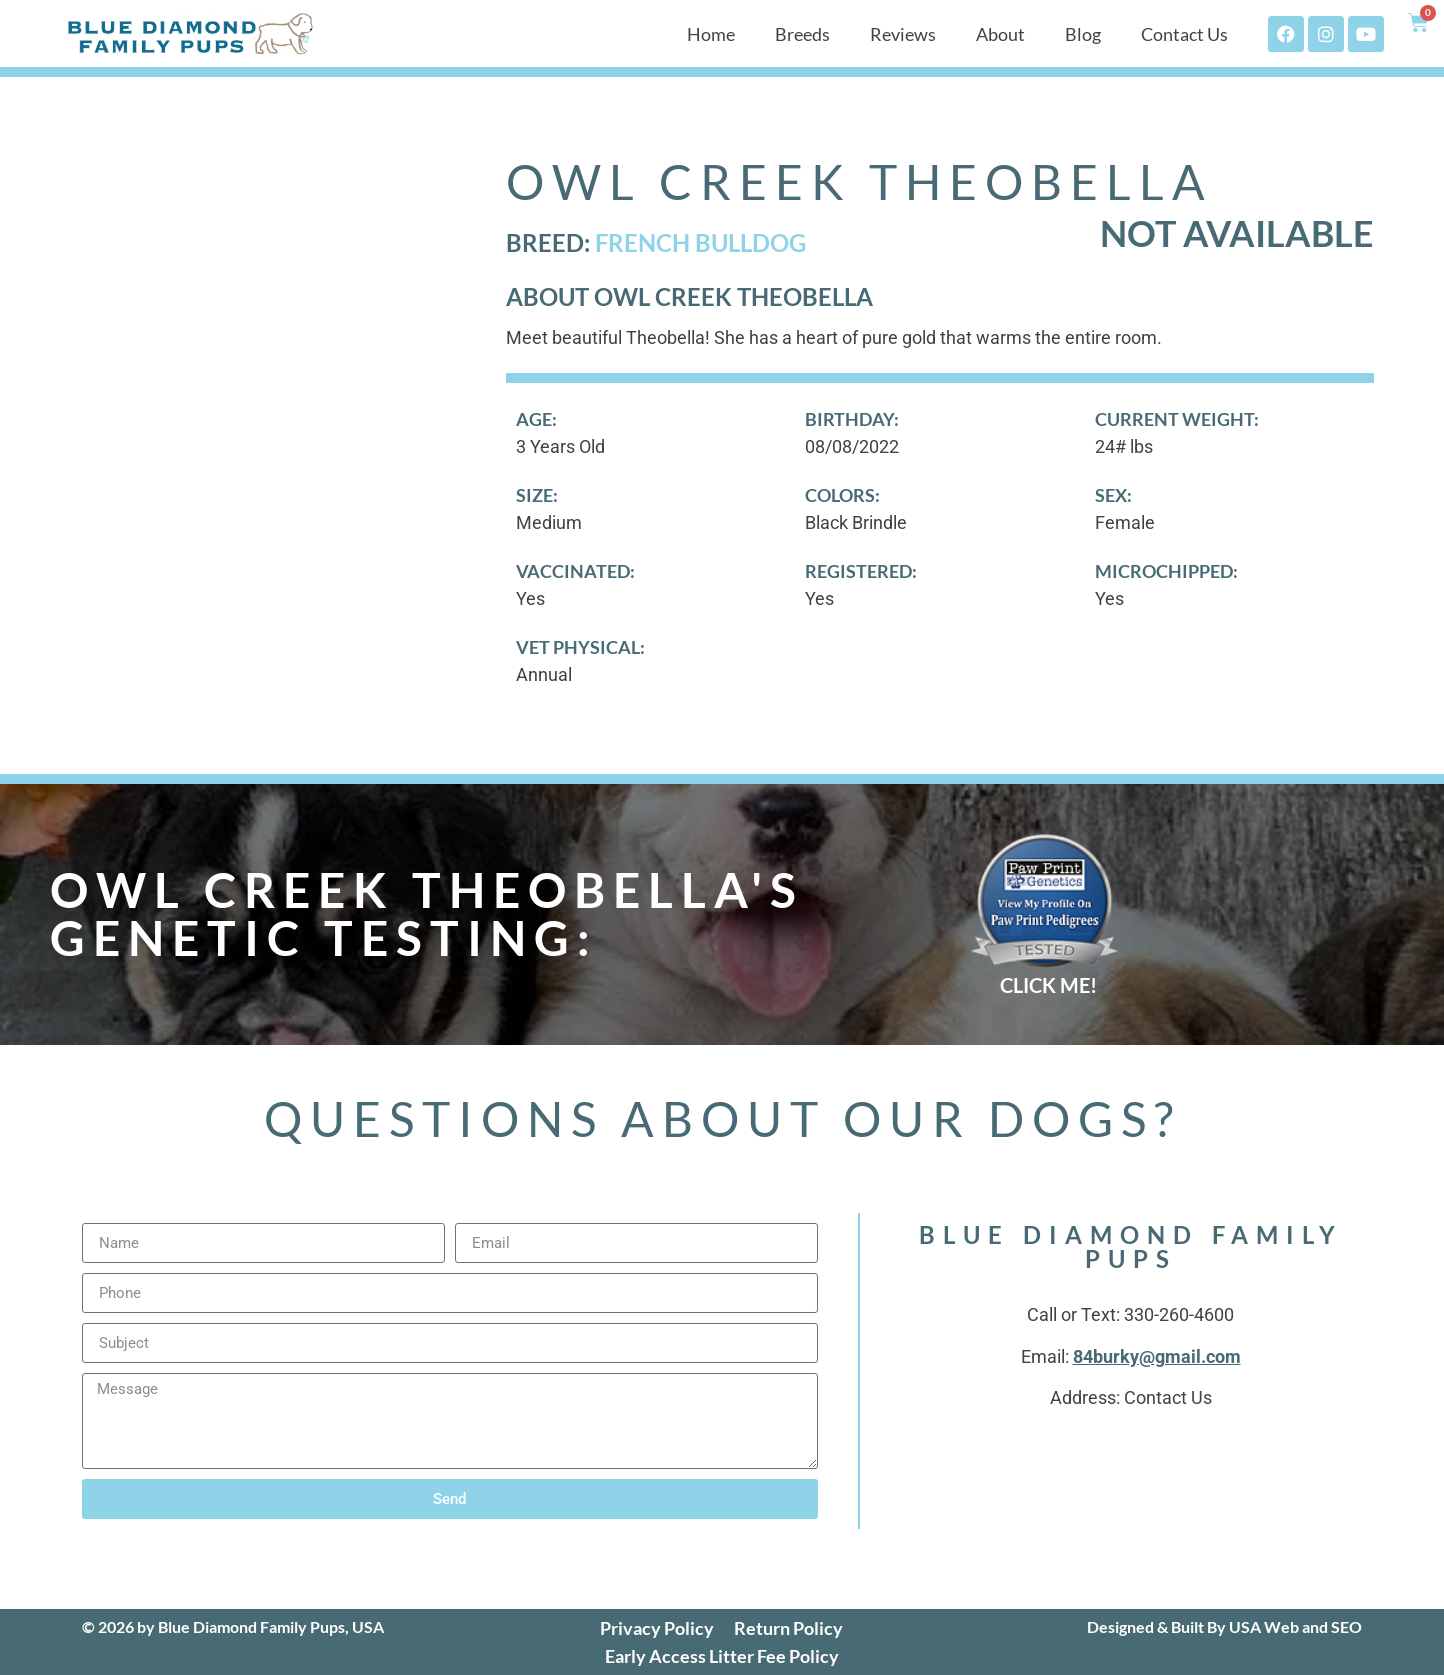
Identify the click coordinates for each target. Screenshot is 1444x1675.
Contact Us (1184, 34)
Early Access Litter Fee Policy (722, 1656)
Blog (1083, 34)
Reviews (903, 34)
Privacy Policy (657, 1628)
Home (711, 34)
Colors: (842, 495)
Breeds (802, 34)
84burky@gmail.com (1157, 1356)
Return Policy (788, 1628)
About (1000, 34)
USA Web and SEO (1295, 1626)
